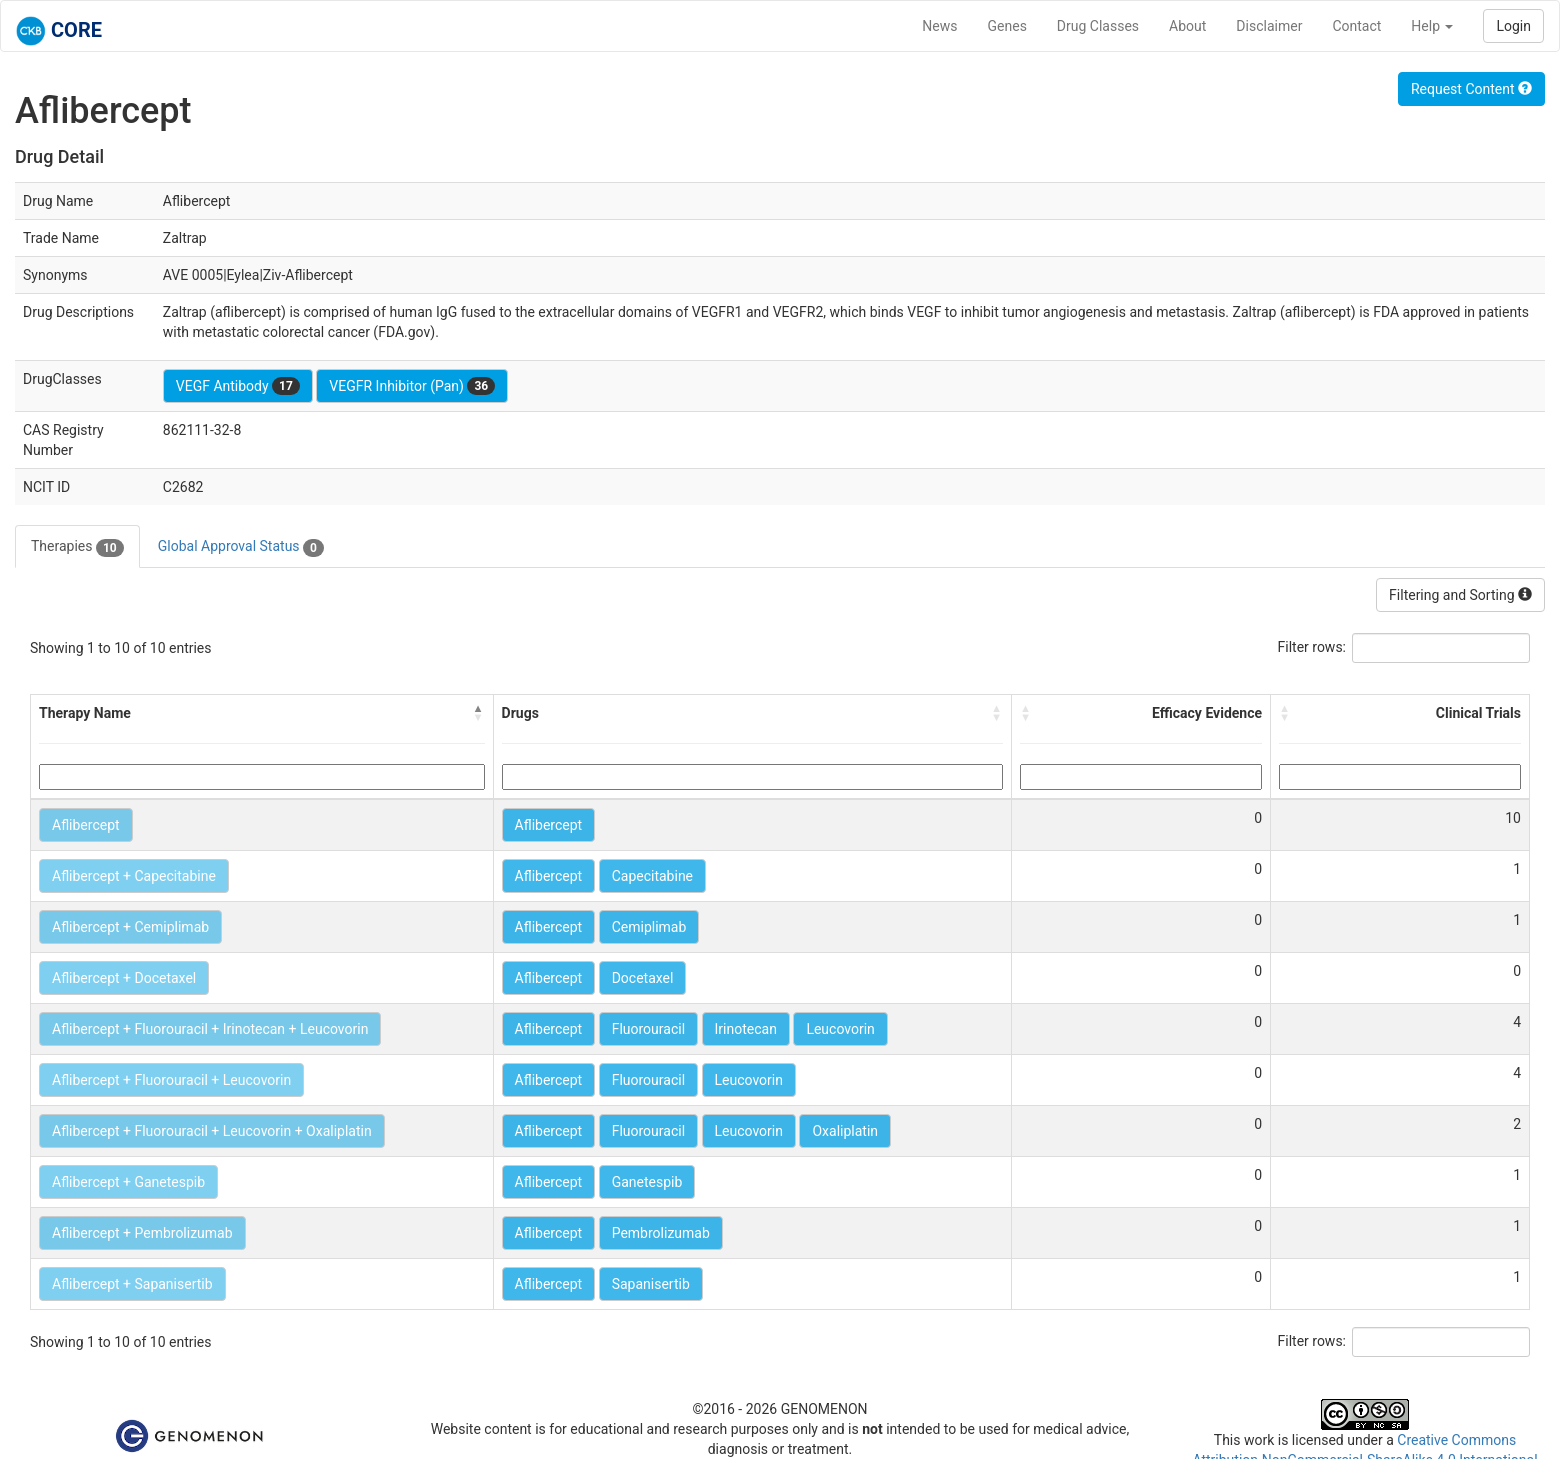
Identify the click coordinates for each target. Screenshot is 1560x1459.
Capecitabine (652, 876)
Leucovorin (840, 1029)
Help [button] (1432, 26)
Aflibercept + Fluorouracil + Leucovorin (171, 1080)
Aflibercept (86, 825)
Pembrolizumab (661, 1233)
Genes (1007, 26)
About (1187, 26)
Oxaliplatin (845, 1131)
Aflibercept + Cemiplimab (130, 927)
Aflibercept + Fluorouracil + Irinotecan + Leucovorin (210, 1029)
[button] (479, 713)
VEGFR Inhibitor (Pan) (412, 386)
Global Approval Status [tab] (241, 547)
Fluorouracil (648, 1029)
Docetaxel (643, 978)
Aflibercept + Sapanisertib (132, 1284)
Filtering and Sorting (1460, 595)
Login (1513, 26)
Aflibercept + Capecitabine (134, 876)
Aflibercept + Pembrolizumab (142, 1233)
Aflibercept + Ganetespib (128, 1182)
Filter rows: (1312, 647)
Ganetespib (647, 1182)
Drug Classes (1098, 26)
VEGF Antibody (238, 386)
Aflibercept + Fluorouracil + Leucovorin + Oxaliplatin (212, 1131)
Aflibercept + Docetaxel (124, 978)
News (939, 26)
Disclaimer (1269, 26)
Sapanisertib (651, 1284)
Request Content (1471, 89)
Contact (1356, 26)
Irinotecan (746, 1029)
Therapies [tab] (77, 547)
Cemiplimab (649, 927)
